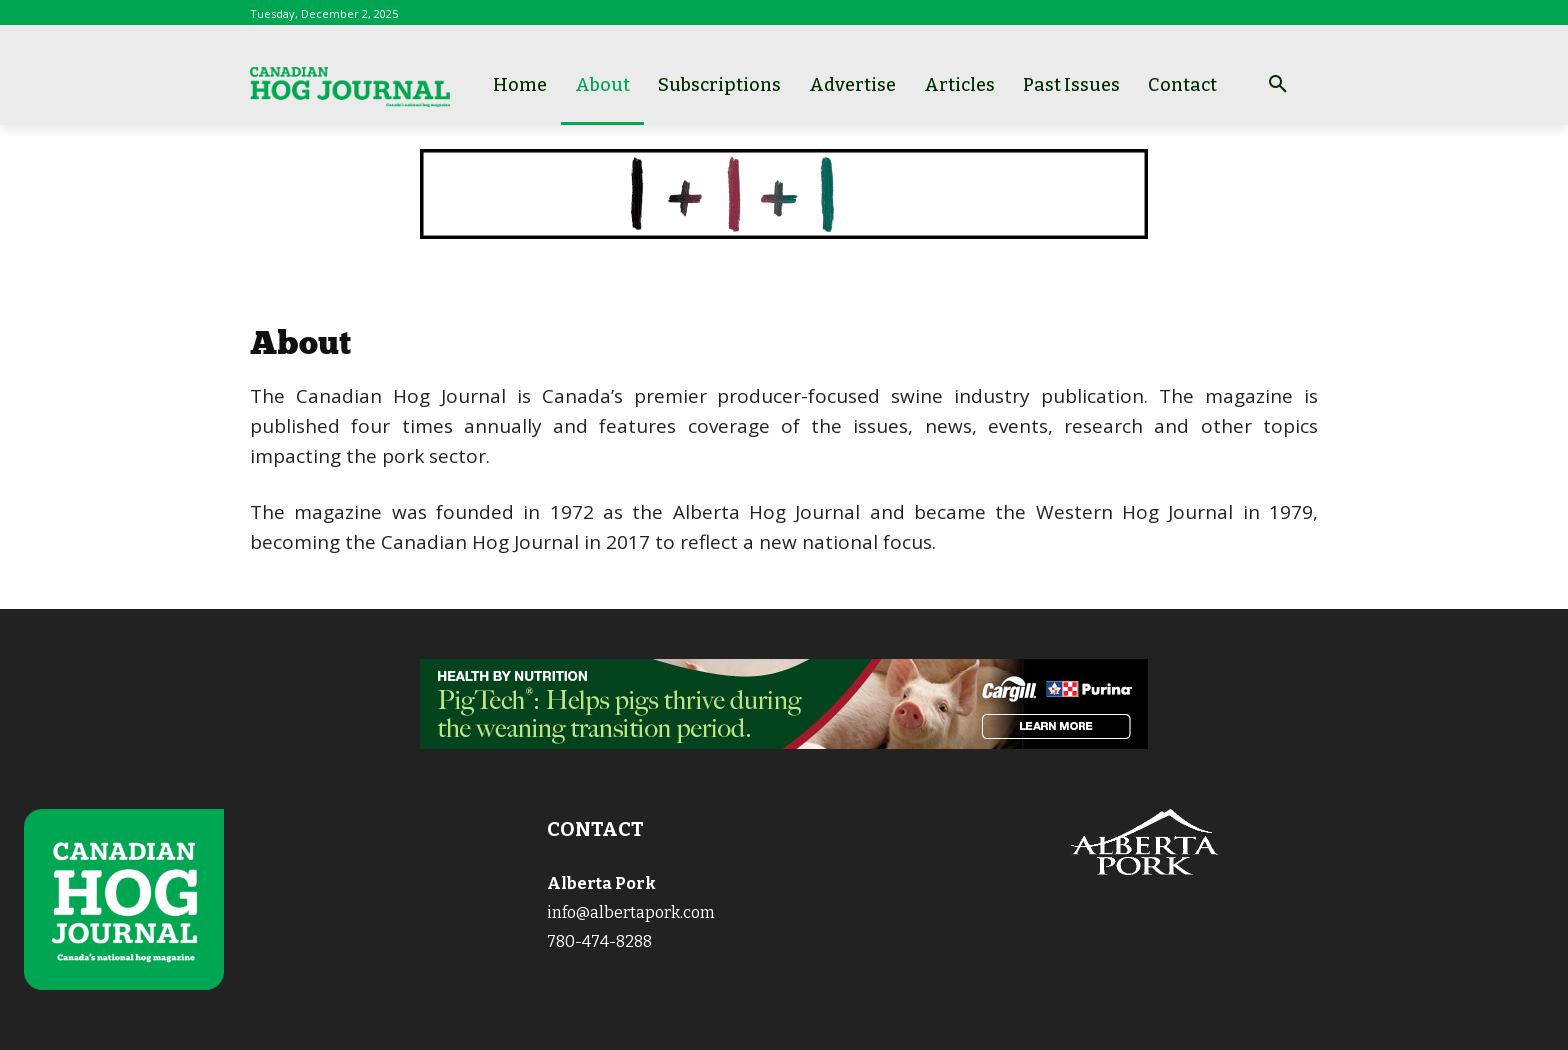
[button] (1278, 85)
